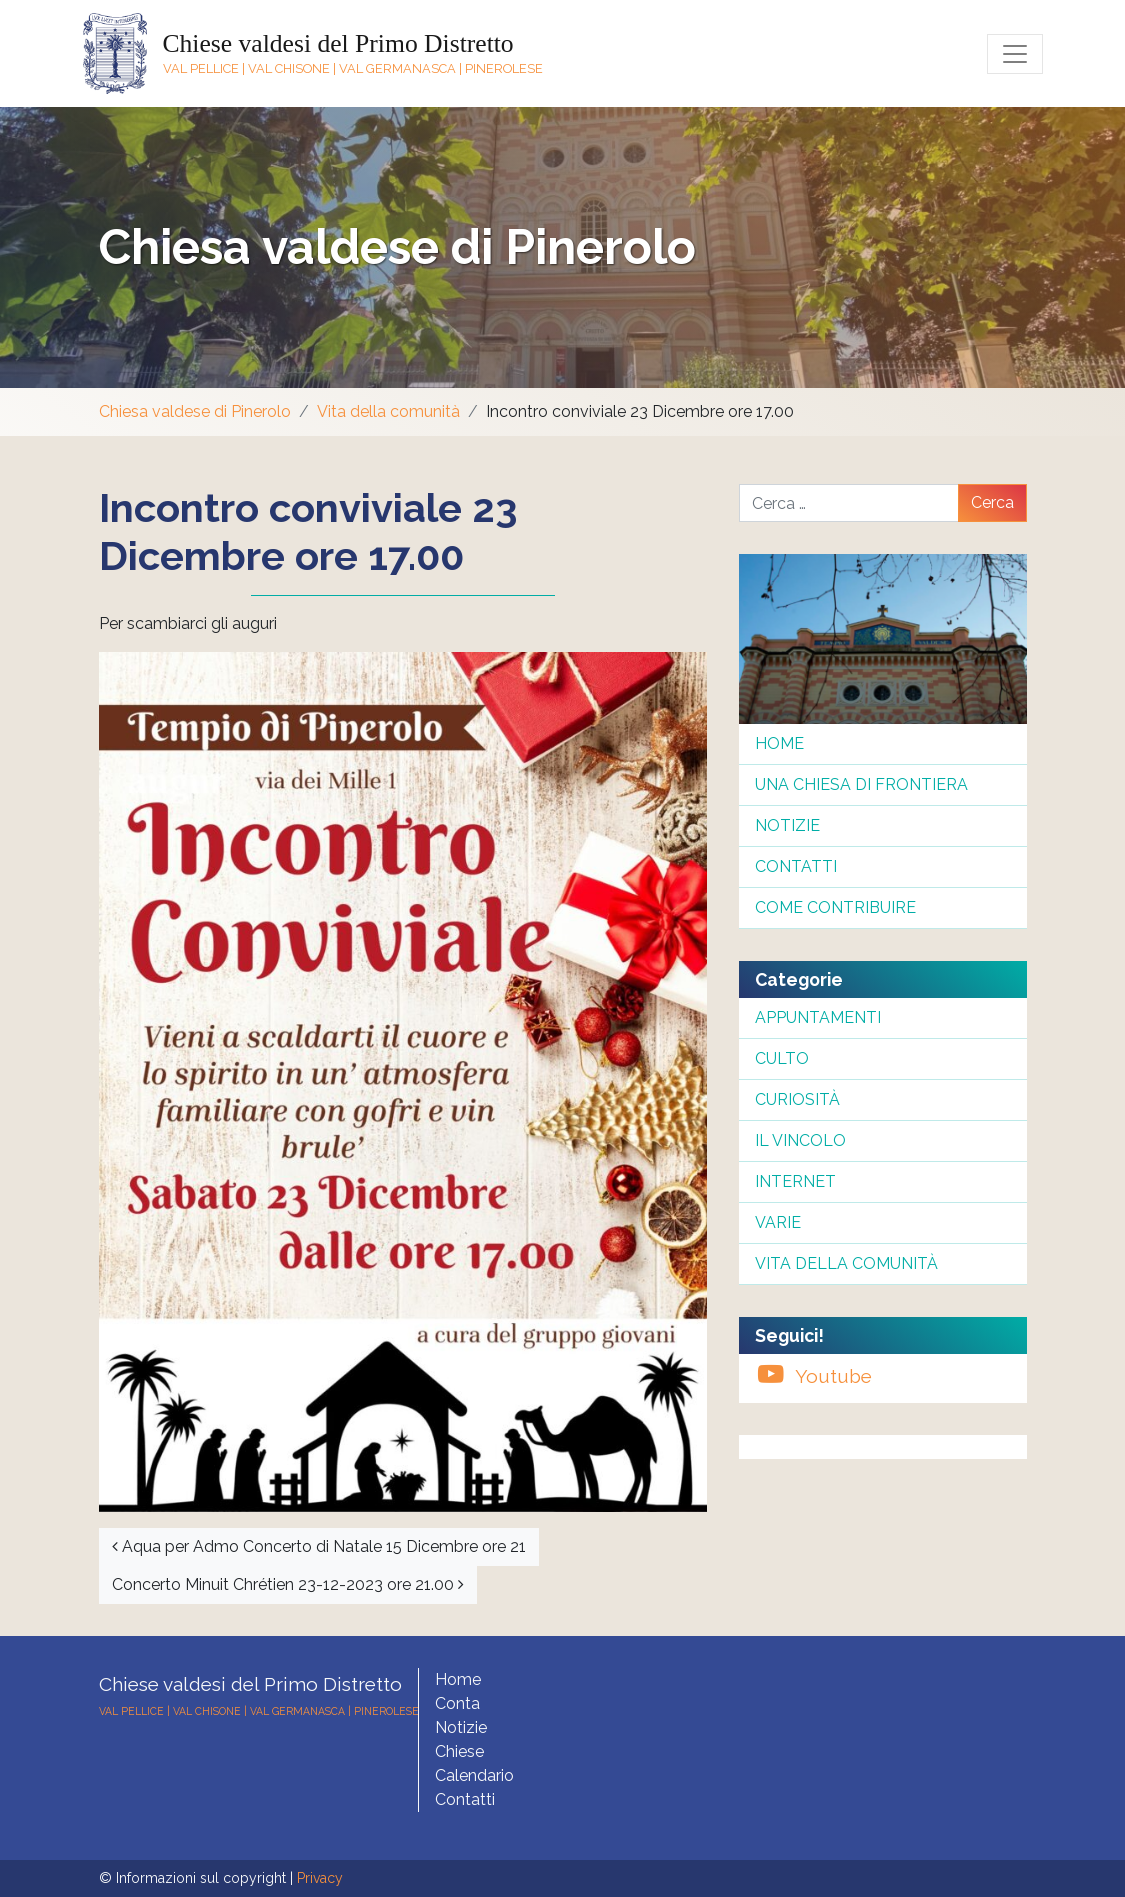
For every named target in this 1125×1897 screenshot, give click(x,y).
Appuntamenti (818, 1017)
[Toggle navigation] (1015, 54)
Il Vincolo (800, 1140)
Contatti (796, 866)
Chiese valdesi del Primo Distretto (338, 43)
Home (779, 743)
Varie (778, 1222)
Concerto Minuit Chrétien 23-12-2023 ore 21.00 (288, 1584)
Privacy (320, 1878)
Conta (457, 1703)
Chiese (459, 1751)
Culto (782, 1058)
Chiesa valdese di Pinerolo (397, 247)
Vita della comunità (388, 411)
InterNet (795, 1181)
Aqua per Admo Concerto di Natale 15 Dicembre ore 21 (319, 1546)
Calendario (474, 1775)
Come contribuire (835, 907)
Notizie (787, 825)
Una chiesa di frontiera (861, 784)
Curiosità (797, 1099)
